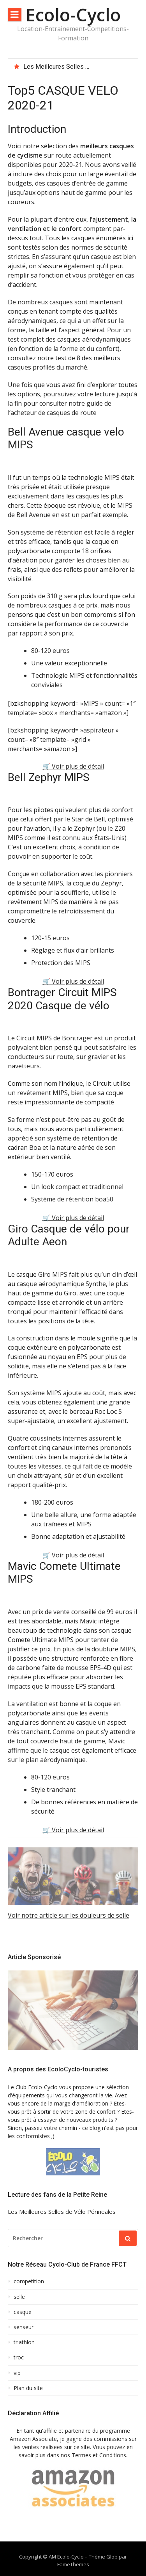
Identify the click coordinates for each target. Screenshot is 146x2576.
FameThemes (73, 2564)
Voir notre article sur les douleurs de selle (68, 1915)
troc (19, 2357)
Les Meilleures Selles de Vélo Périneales (80, 66)
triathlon (24, 2342)
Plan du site (28, 2388)
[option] (77, 66)
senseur (23, 2327)
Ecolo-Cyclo (73, 14)
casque (23, 2312)
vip (17, 2372)
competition (29, 2281)
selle (19, 2296)
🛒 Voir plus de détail (73, 766)
